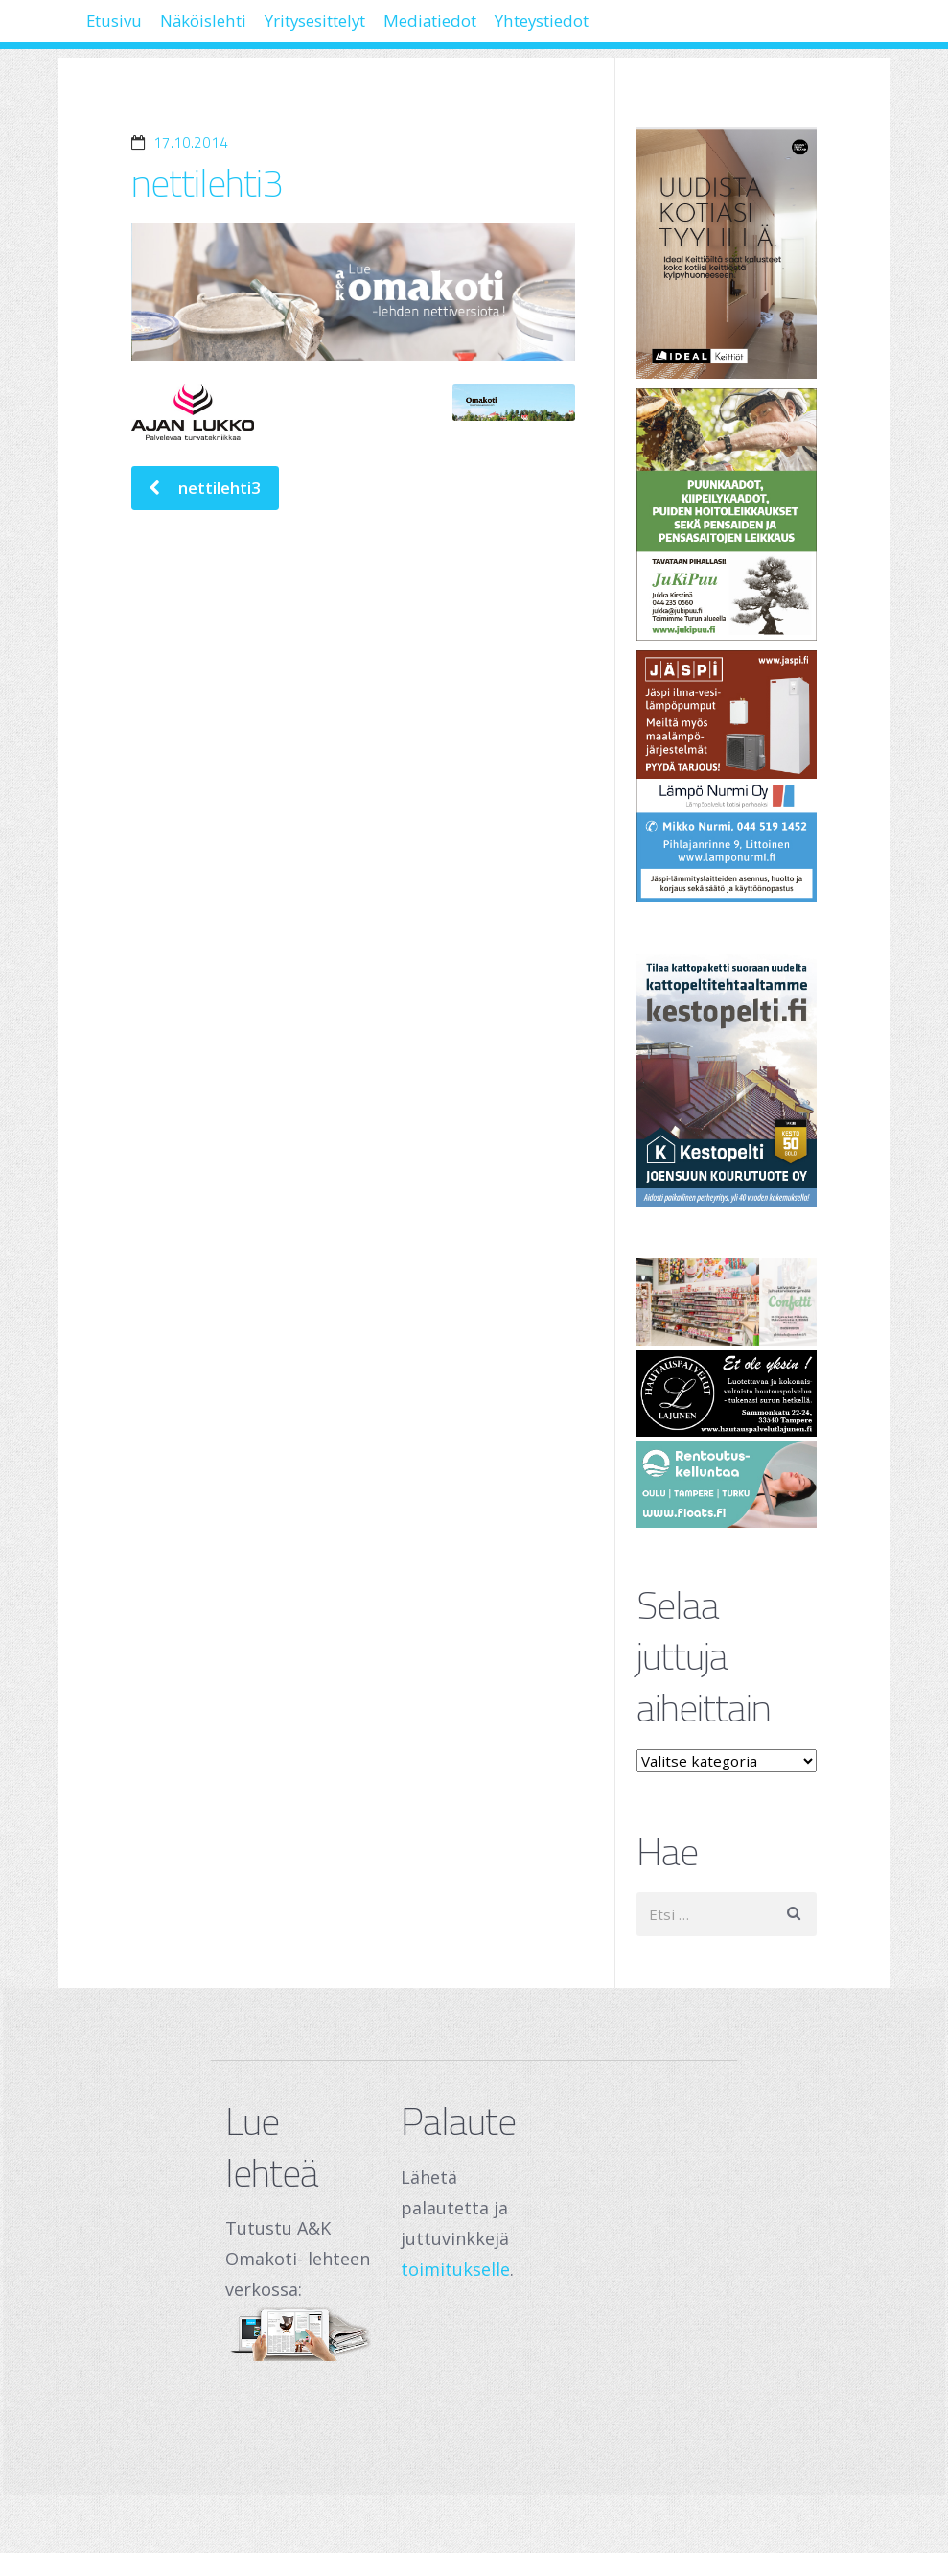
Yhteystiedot (675, 28)
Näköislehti (242, 28)
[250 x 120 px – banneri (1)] (726, 1301)
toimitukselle (455, 2269)
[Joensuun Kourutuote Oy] (726, 1080)
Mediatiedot (533, 28)
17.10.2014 (190, 142)
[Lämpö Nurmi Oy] (726, 776)
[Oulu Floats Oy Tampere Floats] (726, 1484)
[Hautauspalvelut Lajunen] (726, 1393)
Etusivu (126, 28)
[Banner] (726, 252)
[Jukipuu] (726, 514)
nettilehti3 (206, 182)
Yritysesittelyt (386, 28)
